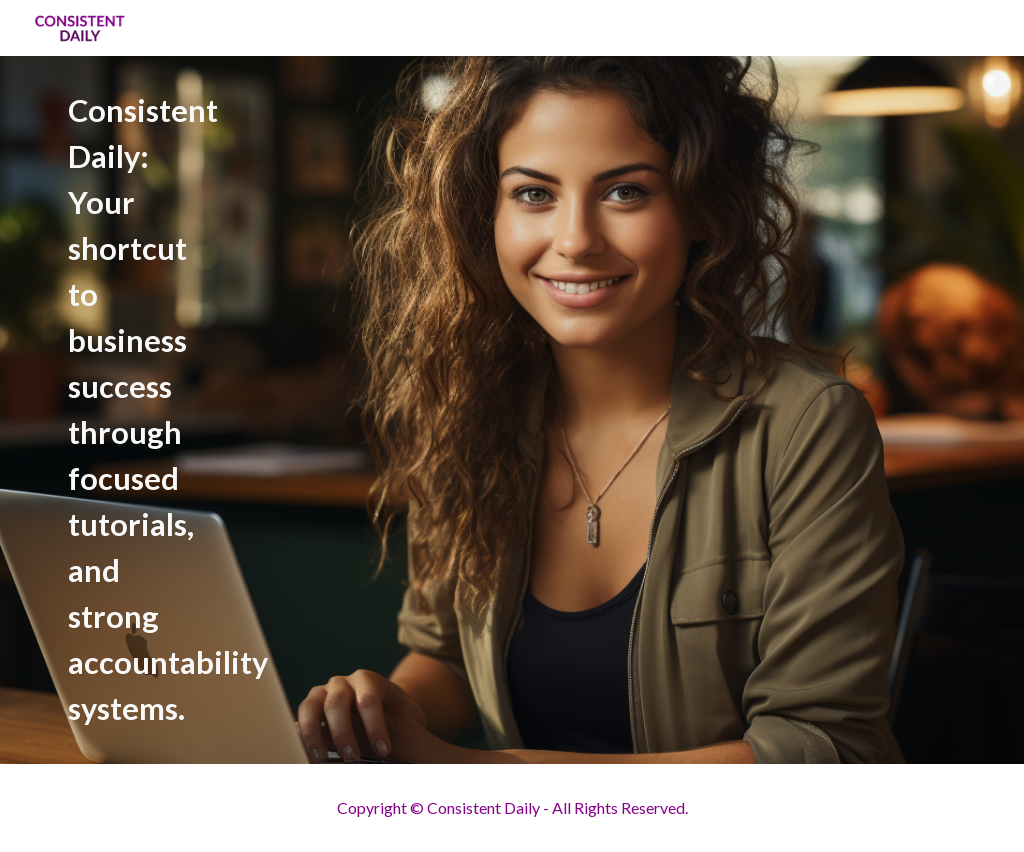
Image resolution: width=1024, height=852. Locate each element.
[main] (319, 410)
